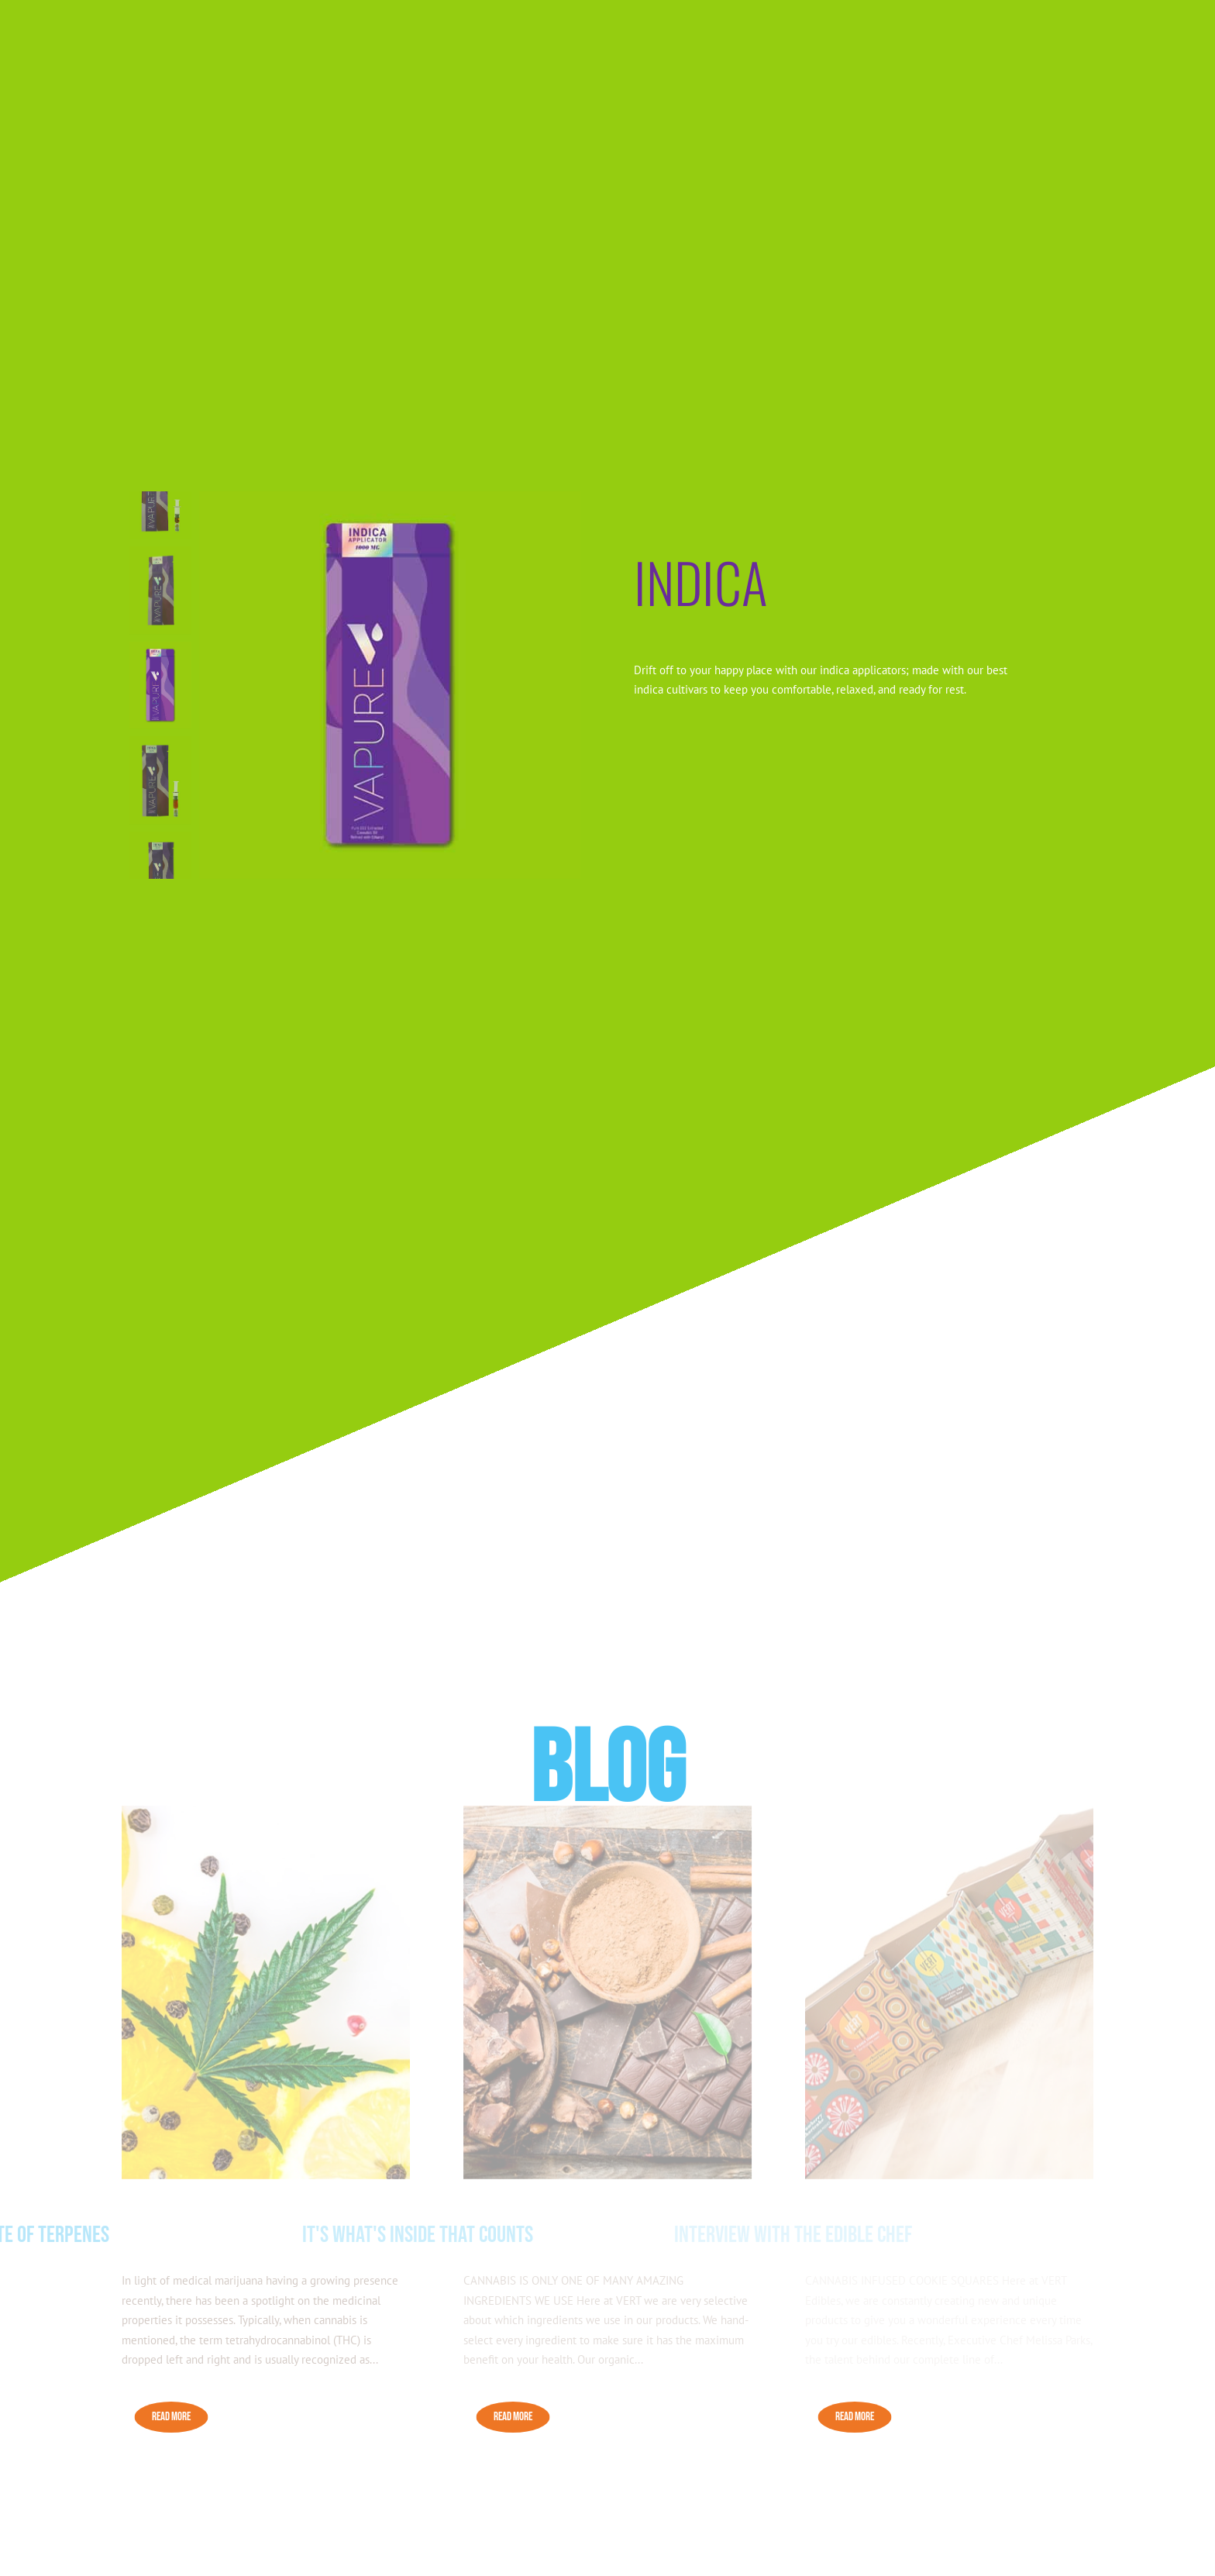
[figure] (390, 685)
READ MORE (171, 2417)
